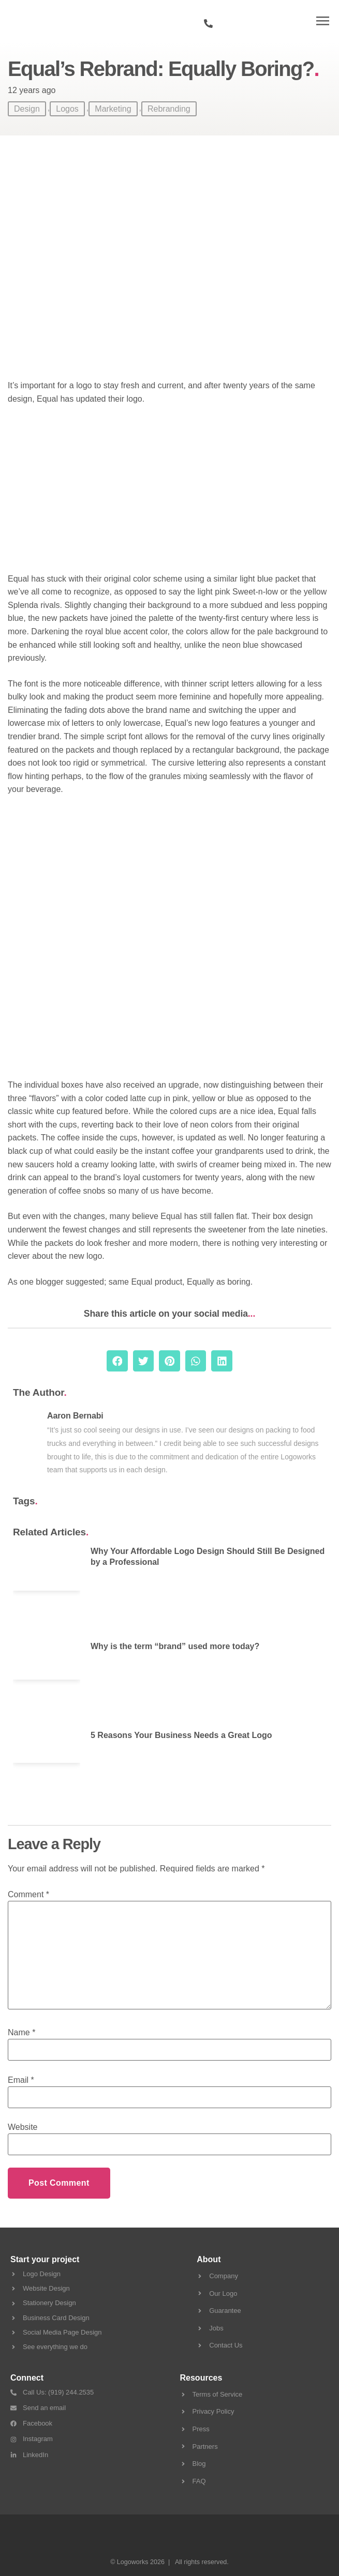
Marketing (113, 108)
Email (21, 2080)
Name (21, 2033)
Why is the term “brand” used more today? (175, 1646)
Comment (28, 1895)
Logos (67, 108)
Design (27, 108)
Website (23, 2127)
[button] (323, 21)
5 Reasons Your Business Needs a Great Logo (181, 1735)
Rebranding (169, 108)
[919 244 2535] (208, 23)
